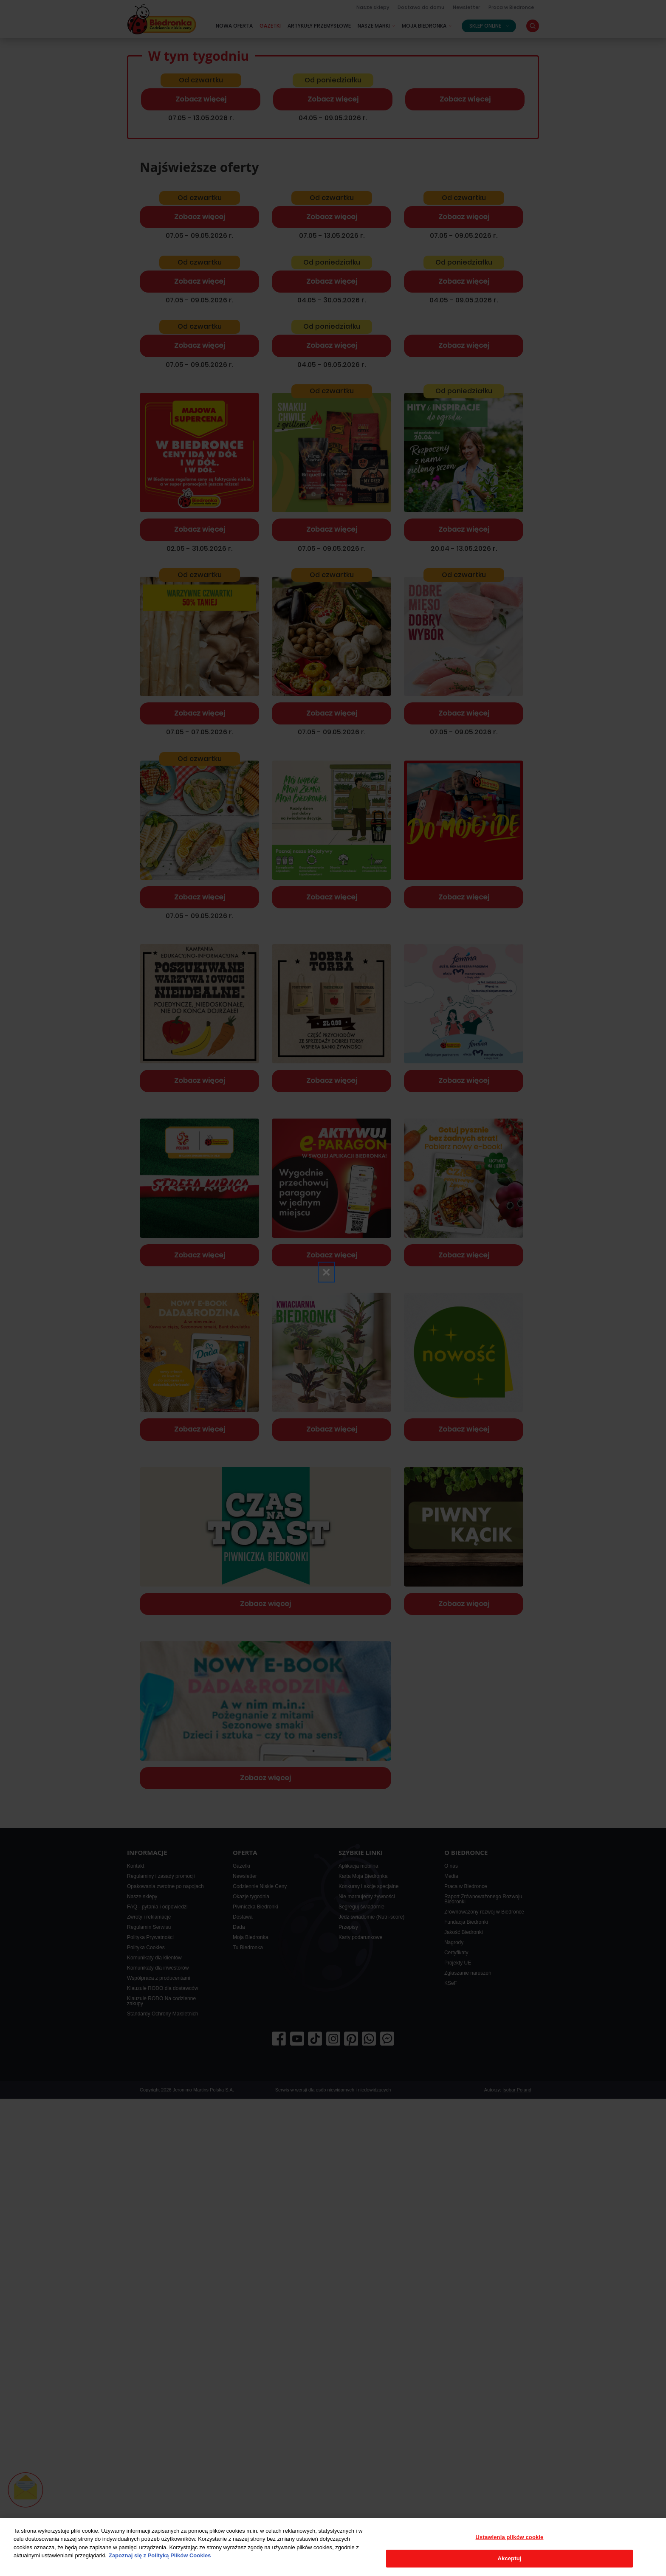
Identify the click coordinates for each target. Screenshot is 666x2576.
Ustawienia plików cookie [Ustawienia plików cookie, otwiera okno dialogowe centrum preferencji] (510, 2537)
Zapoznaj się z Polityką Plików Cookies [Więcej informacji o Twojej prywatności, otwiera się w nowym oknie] (160, 2555)
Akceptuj (510, 2558)
